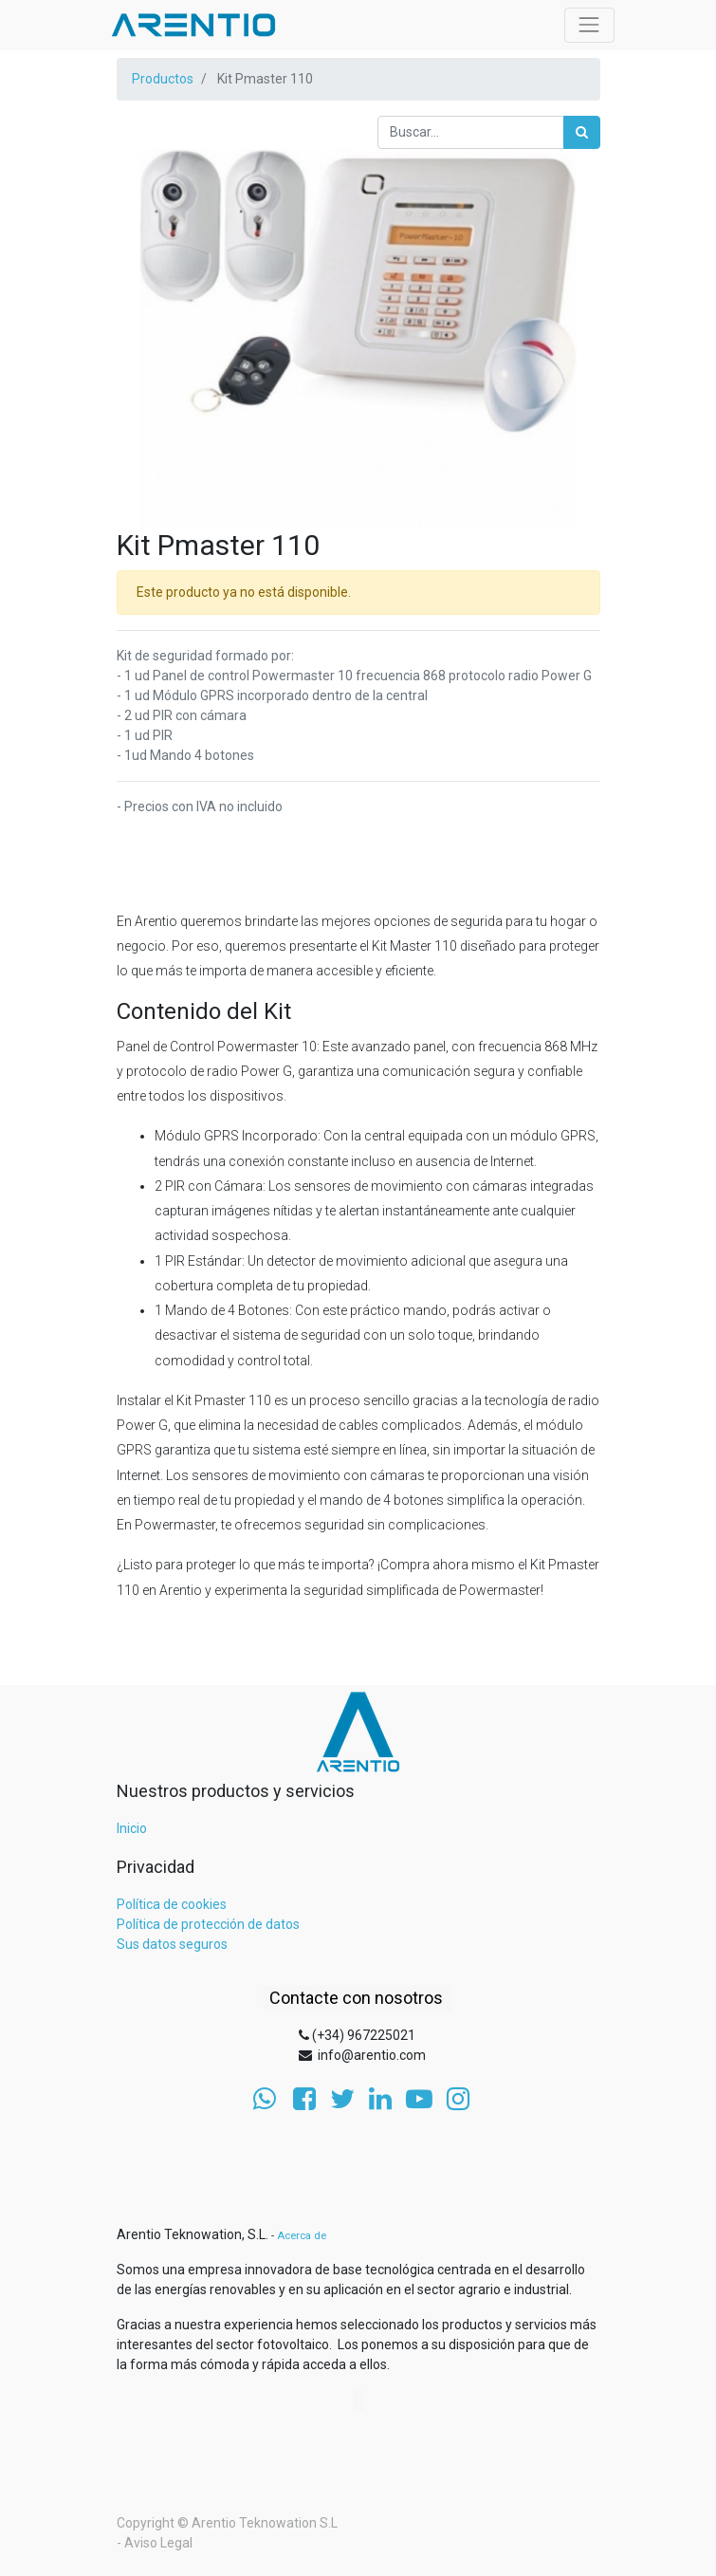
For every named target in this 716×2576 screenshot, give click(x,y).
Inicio (132, 1828)
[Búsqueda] (581, 132)
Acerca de (301, 2236)
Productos (162, 78)
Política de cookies (172, 1904)
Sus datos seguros (172, 1944)
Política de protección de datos (208, 1924)
